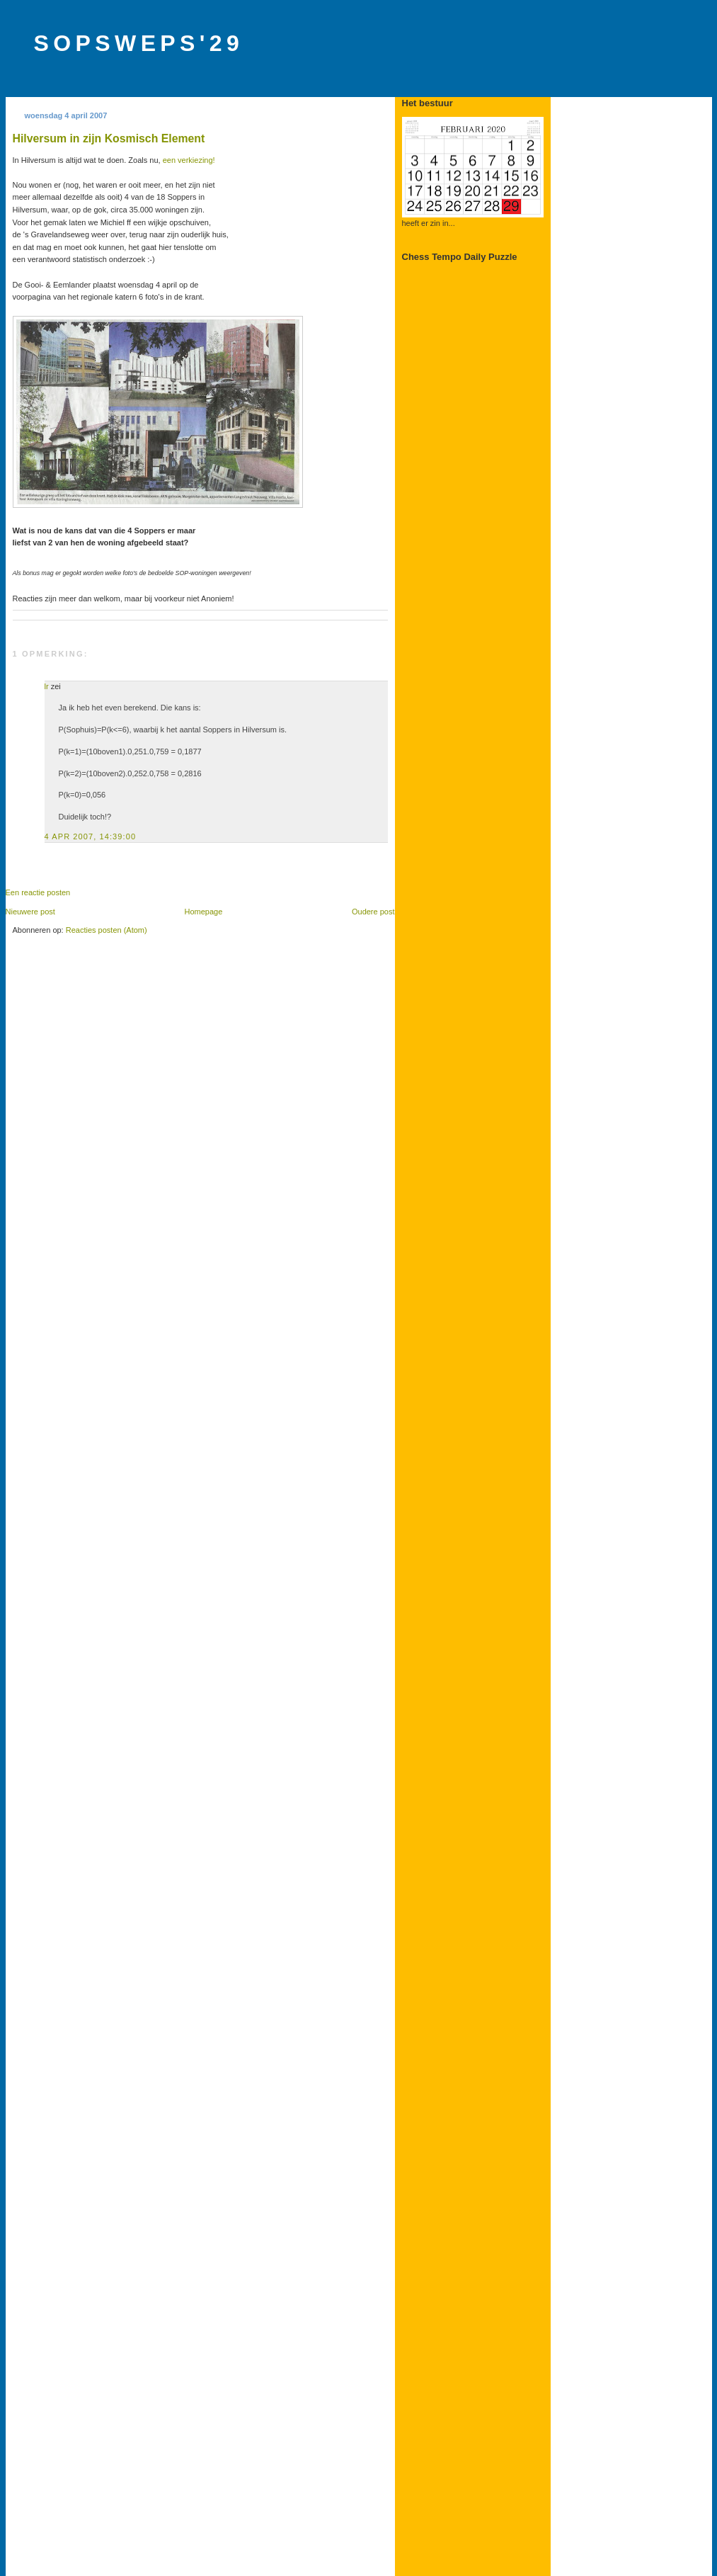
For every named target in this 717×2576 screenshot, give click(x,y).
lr (47, 686)
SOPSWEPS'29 (139, 43)
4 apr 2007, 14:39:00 (91, 836)
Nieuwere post (30, 911)
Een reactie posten (38, 892)
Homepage (203, 911)
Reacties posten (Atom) (106, 930)
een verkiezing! (189, 160)
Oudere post (373, 911)
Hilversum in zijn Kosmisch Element (109, 138)
